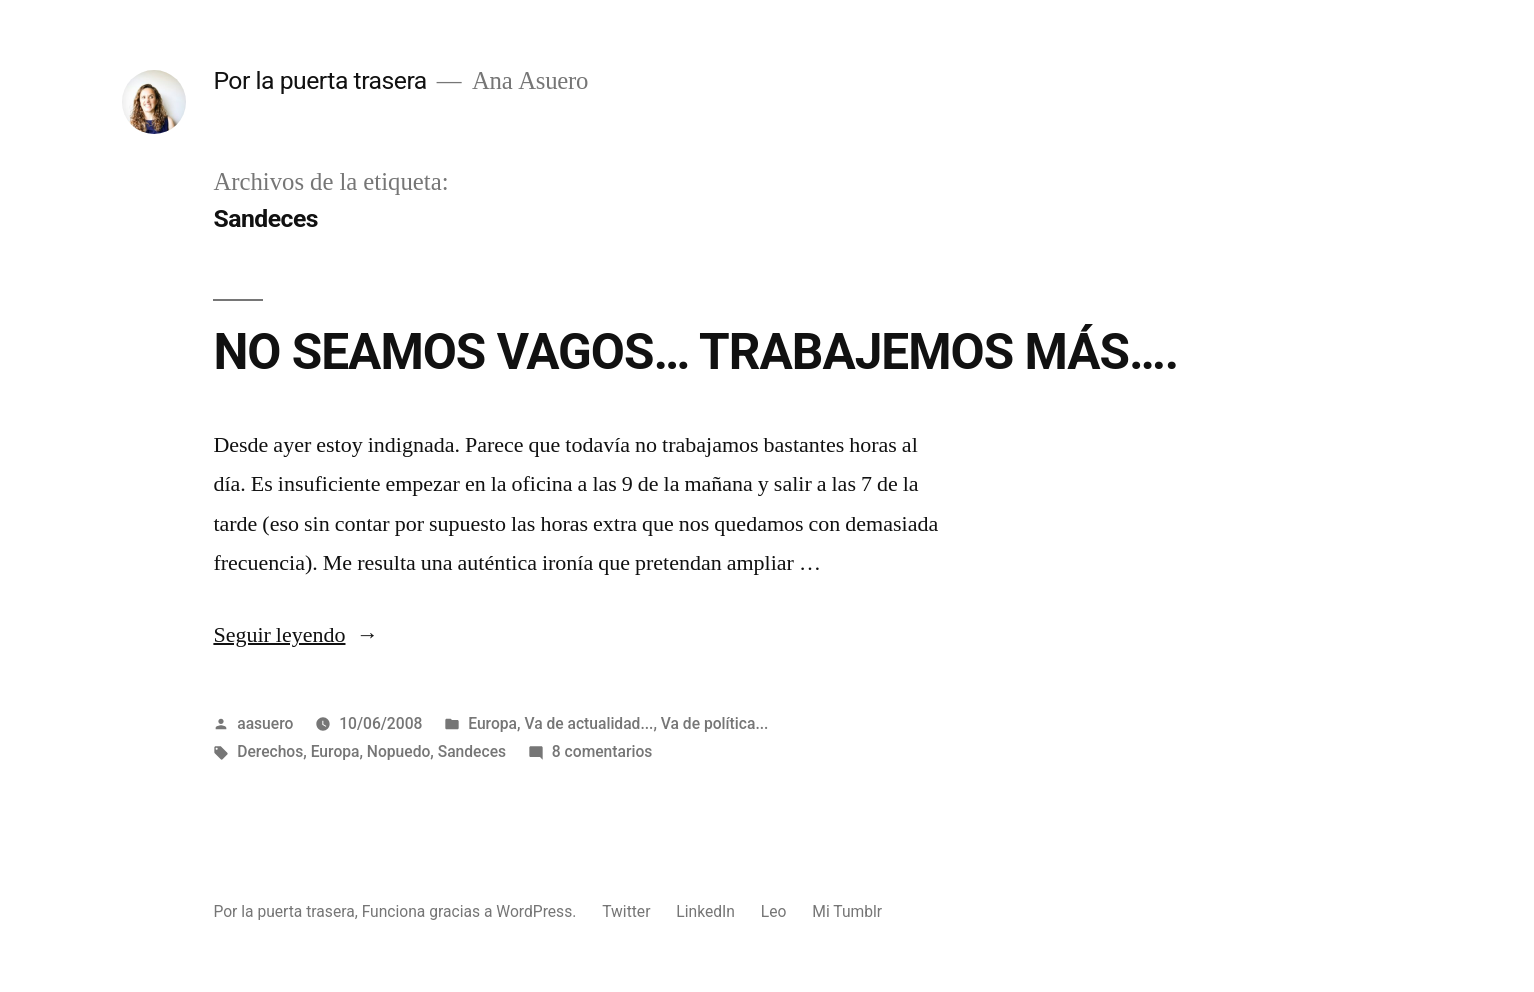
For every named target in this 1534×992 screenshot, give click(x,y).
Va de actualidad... (588, 723)
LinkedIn (705, 911)
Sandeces (472, 751)
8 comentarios (602, 751)
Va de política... (715, 723)
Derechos (270, 751)
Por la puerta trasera (319, 80)
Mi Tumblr (847, 911)
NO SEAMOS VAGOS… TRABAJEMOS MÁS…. (695, 352)
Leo (774, 911)
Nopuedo (398, 751)
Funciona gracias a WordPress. (471, 911)
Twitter (626, 911)
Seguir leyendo (295, 635)
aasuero (265, 723)
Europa (492, 723)
